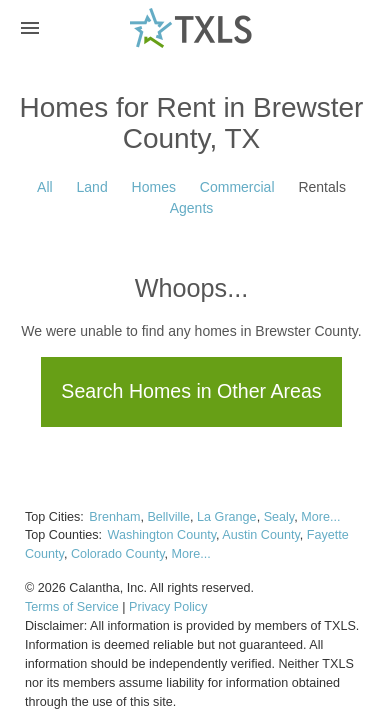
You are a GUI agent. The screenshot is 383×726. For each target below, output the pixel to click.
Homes (154, 187)
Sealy (279, 517)
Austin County (260, 535)
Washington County (162, 535)
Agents (192, 208)
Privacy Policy (168, 607)
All (45, 187)
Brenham (114, 517)
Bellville (168, 517)
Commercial (237, 187)
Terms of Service (72, 607)
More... (320, 517)
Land (92, 187)
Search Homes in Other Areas (191, 391)
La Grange (227, 517)
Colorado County (118, 554)
